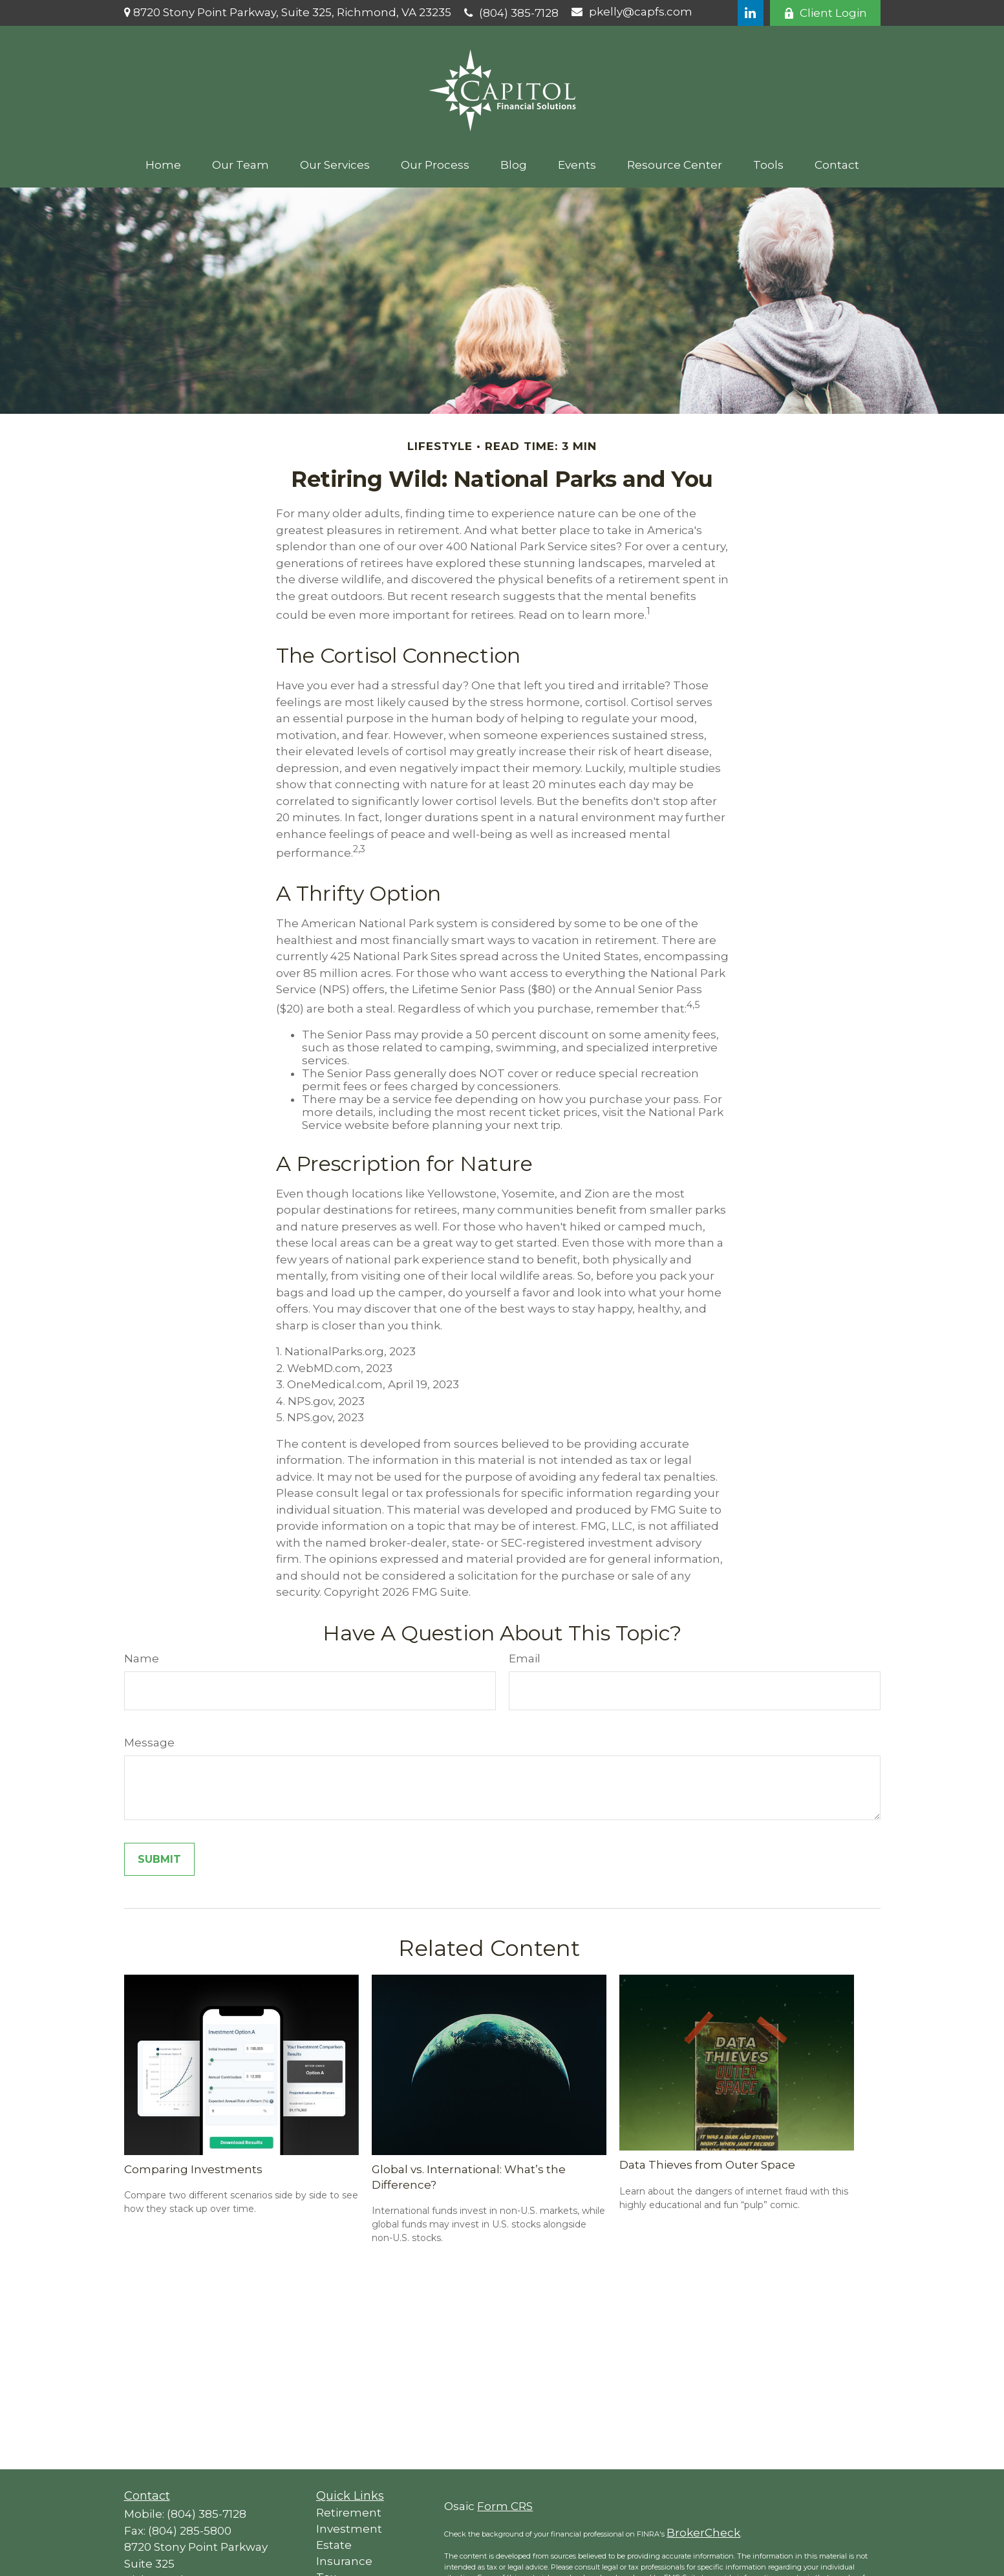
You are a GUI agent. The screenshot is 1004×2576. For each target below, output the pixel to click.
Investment (349, 2528)
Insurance (344, 2561)
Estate (334, 2544)
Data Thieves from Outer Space (707, 2164)
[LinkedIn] (751, 13)
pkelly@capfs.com (631, 11)
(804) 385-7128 (511, 12)
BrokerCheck (703, 2532)
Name (141, 1658)
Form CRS (505, 2506)
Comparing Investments (193, 2169)
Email (524, 1658)
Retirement (348, 2512)
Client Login (825, 12)
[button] (163, 164)
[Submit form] (159, 1859)
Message (149, 1742)
